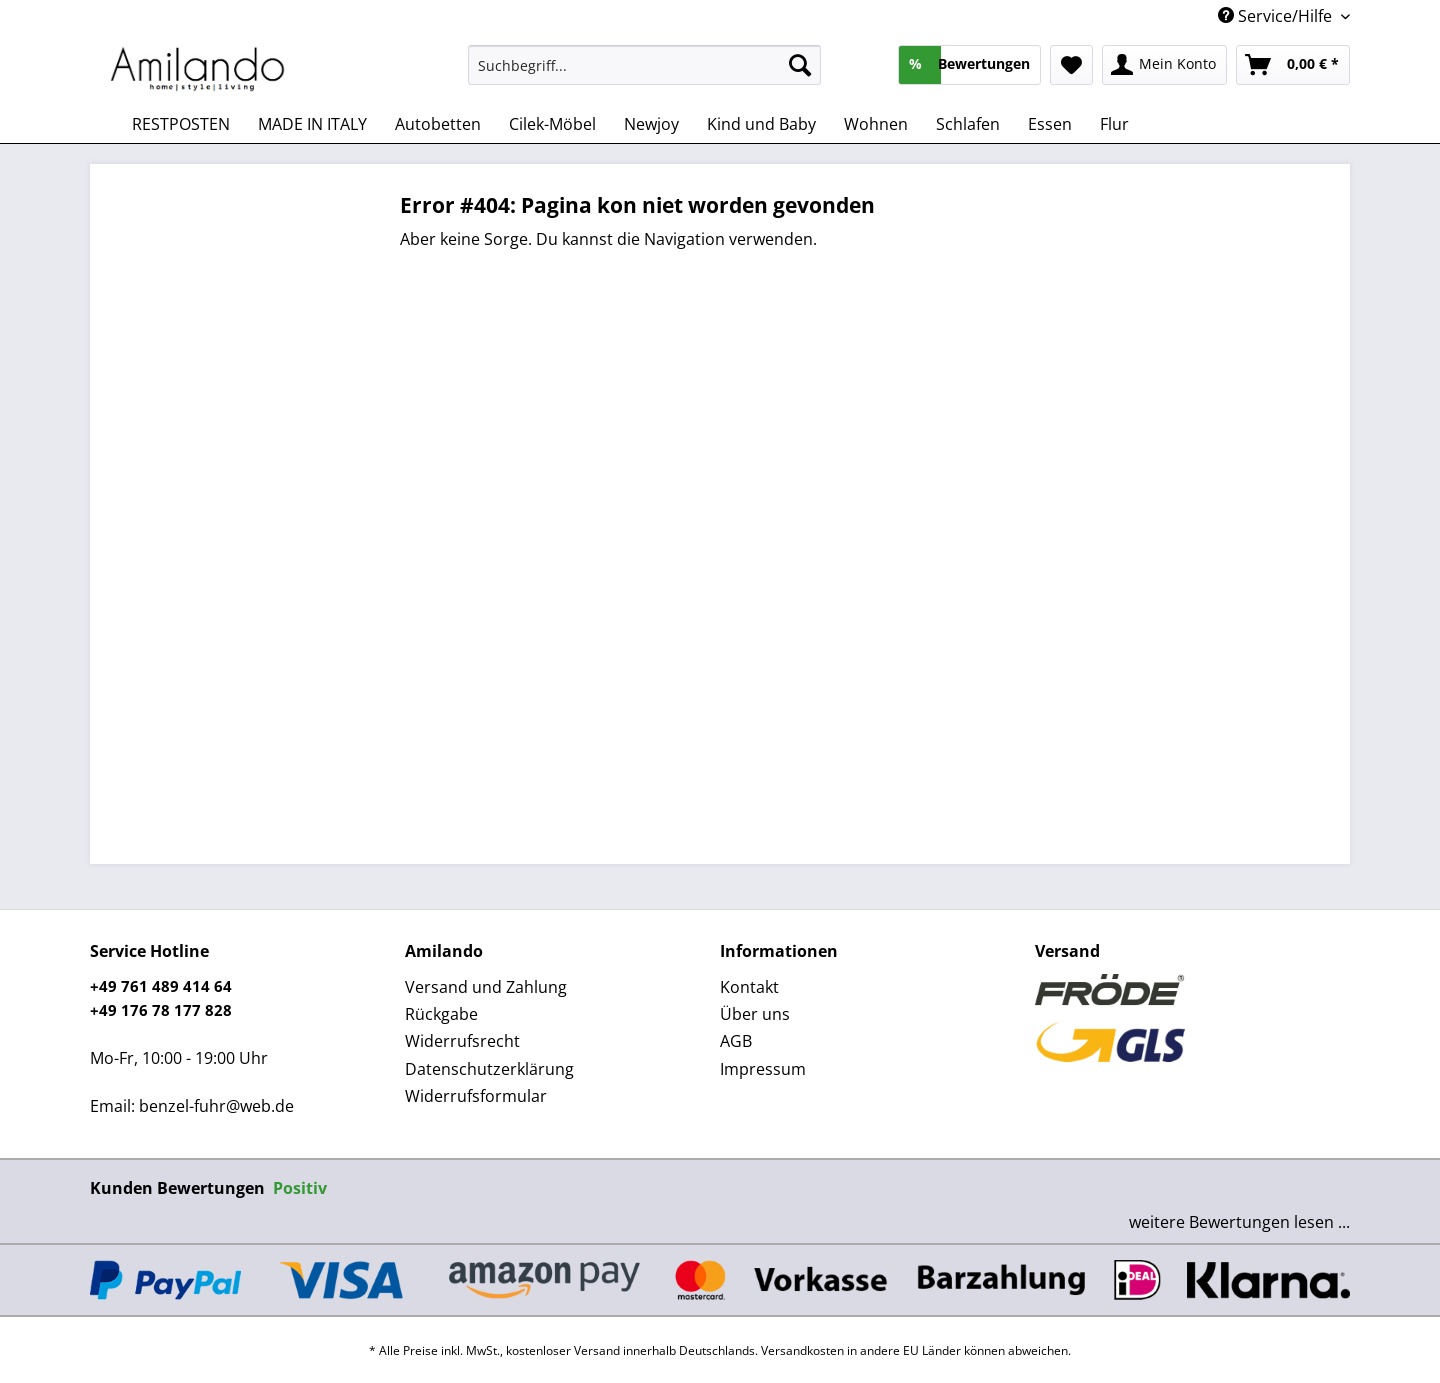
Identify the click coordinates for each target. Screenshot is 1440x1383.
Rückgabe (441, 1014)
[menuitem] (644, 74)
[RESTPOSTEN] (181, 124)
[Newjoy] (651, 124)
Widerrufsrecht (462, 1041)
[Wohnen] (876, 124)
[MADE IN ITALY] (312, 124)
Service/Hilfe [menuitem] (1277, 16)
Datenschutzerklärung (489, 1069)
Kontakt (749, 987)
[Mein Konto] (1164, 65)
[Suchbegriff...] (644, 65)
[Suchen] (800, 65)
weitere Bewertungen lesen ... (1239, 1222)
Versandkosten (802, 1350)
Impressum (763, 1069)
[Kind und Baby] (761, 124)
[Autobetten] (438, 124)
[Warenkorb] (1293, 65)
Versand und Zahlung (486, 987)
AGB (736, 1041)
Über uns (755, 1014)
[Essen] (1050, 124)
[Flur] (1114, 124)
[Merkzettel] (1071, 65)
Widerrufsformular (476, 1096)
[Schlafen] (968, 124)
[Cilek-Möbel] (552, 124)
